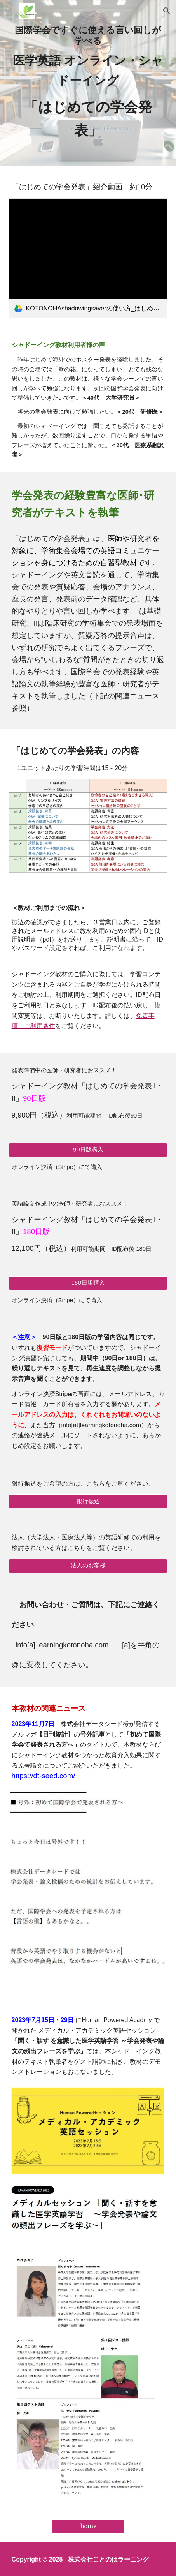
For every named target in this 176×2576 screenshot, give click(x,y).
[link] (88, 258)
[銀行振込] (88, 1501)
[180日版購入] (88, 1283)
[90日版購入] (88, 1150)
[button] (9, 10)
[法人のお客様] (88, 1565)
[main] (88, 83)
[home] (88, 2526)
